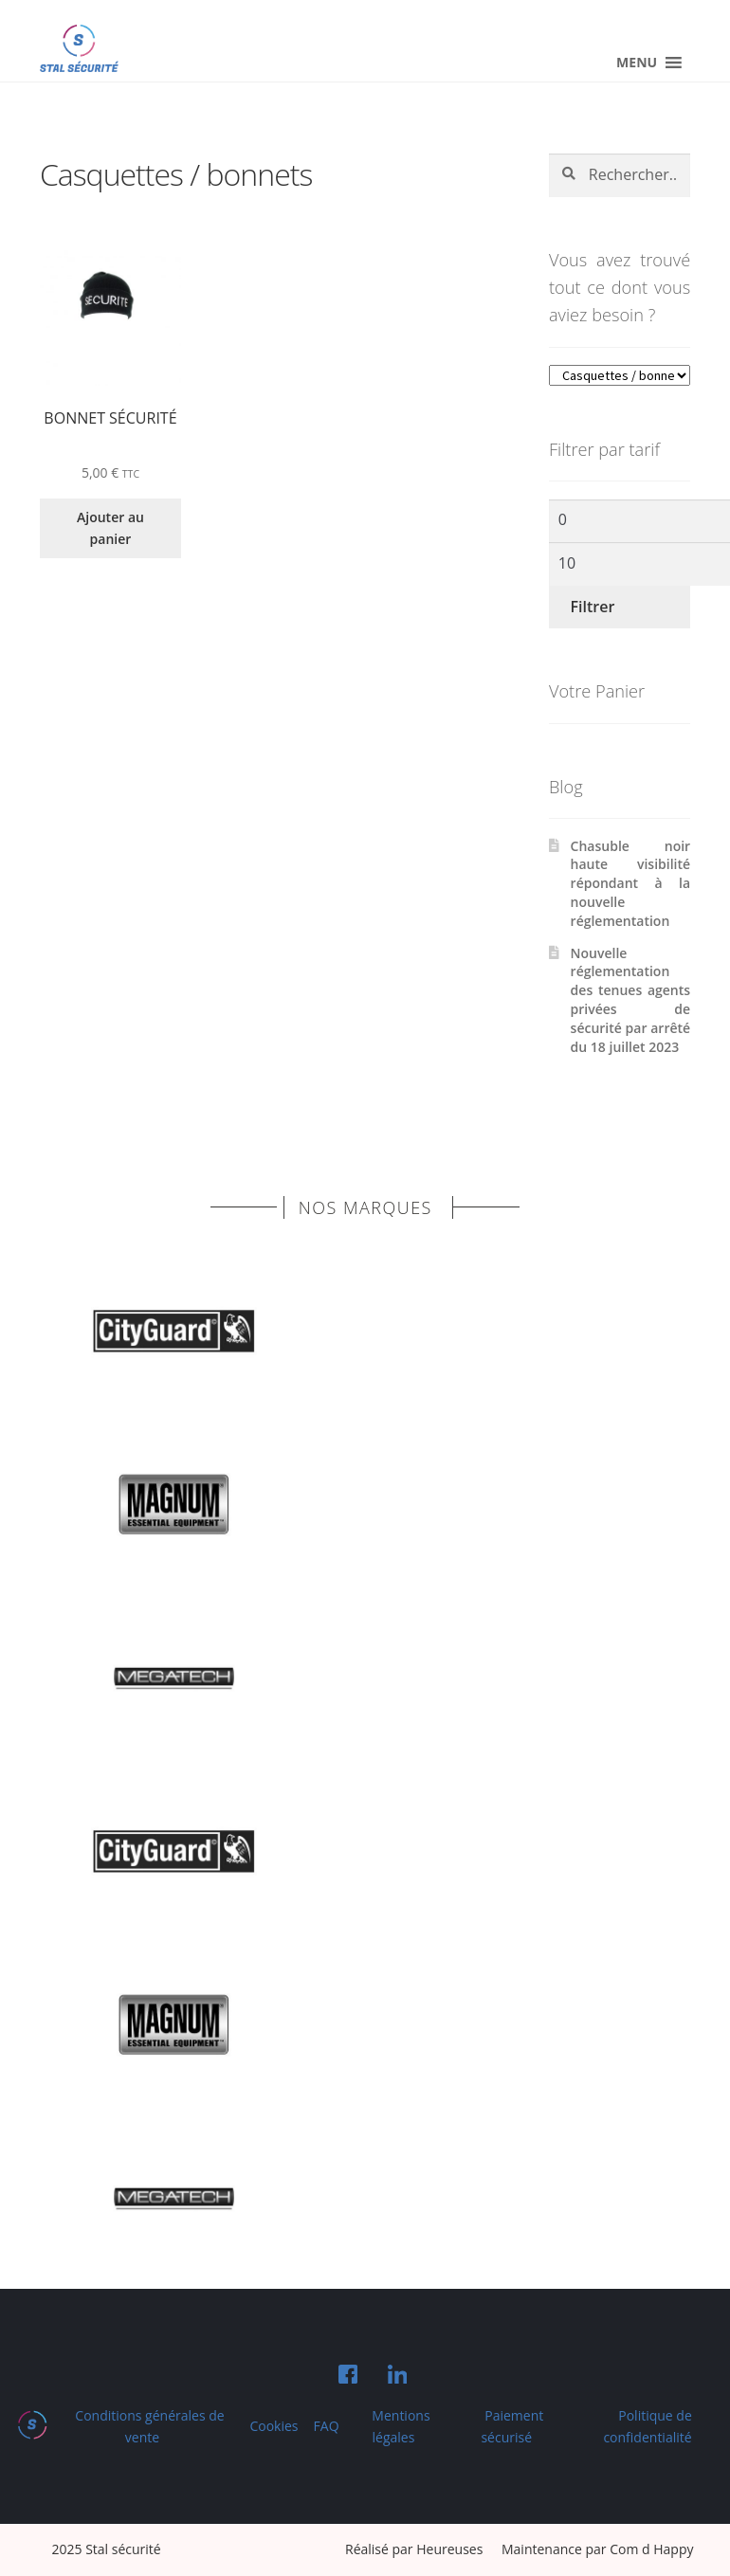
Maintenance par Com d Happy (598, 2549)
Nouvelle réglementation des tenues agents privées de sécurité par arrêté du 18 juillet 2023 (631, 1000)
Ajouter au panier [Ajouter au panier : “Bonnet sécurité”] (110, 528)
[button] (636, 63)
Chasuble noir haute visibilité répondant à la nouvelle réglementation (631, 883)
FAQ (326, 2426)
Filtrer (593, 606)
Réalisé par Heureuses (415, 2549)
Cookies (273, 2426)
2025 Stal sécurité (106, 2549)
